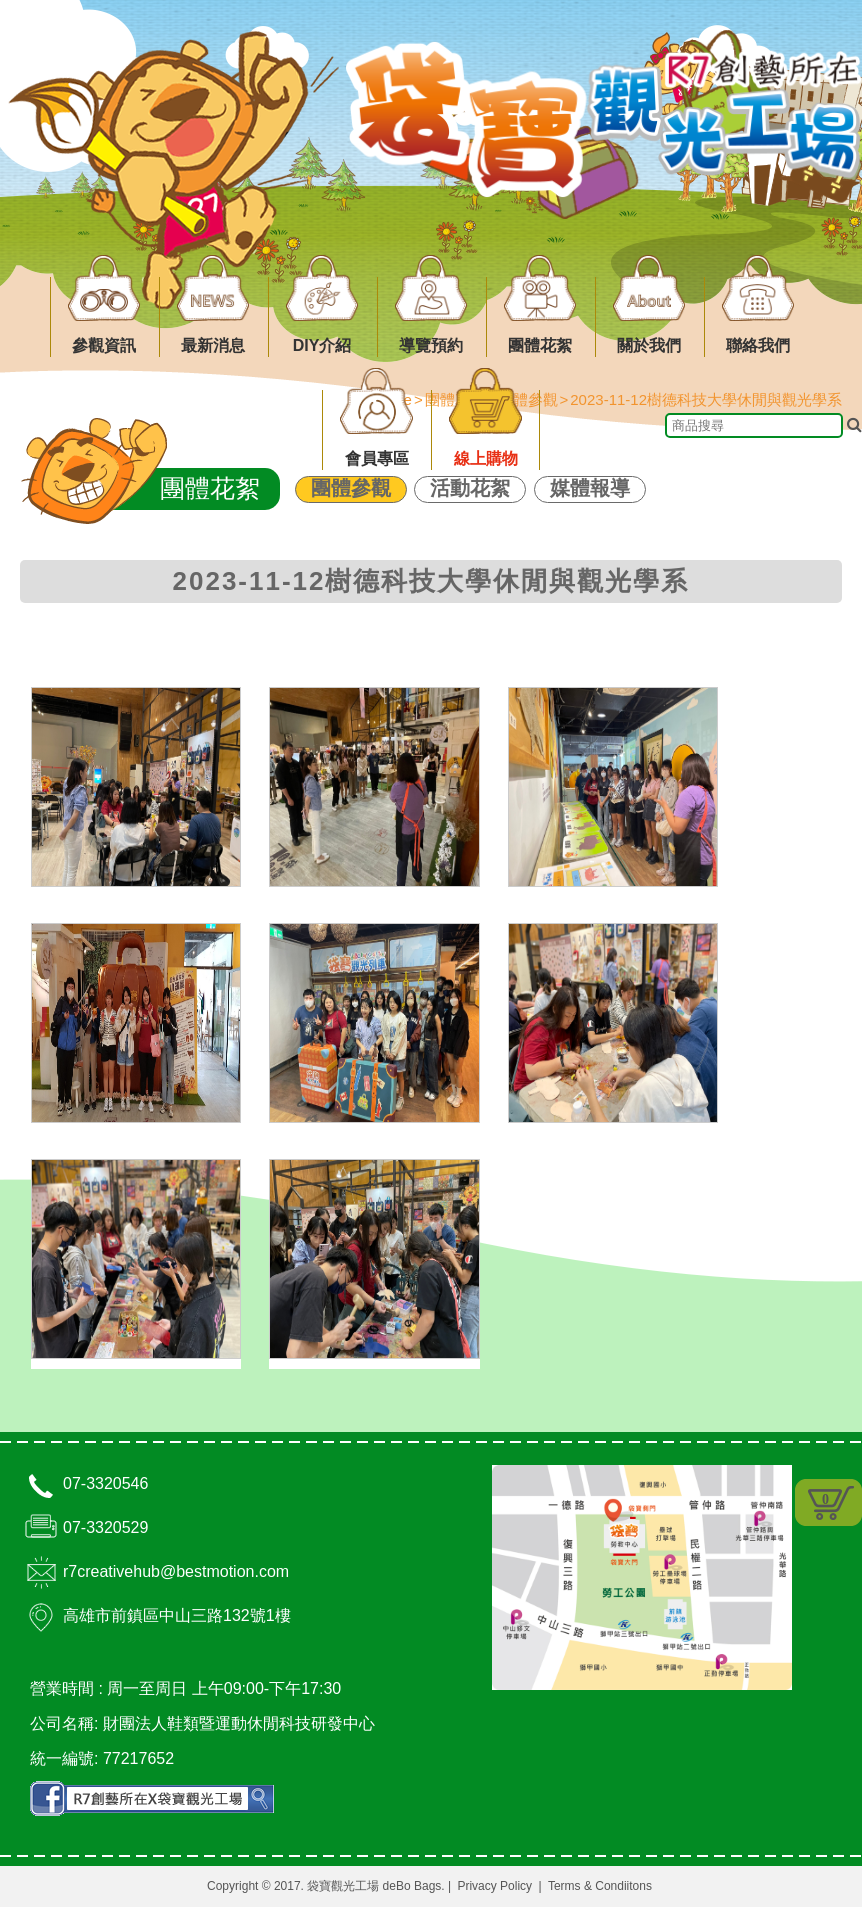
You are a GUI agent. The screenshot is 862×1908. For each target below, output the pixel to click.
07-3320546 (105, 1484)
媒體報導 (590, 488)
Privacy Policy (494, 1887)
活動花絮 (470, 488)
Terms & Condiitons (600, 1887)
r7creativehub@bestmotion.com (176, 1572)
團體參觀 (351, 488)
